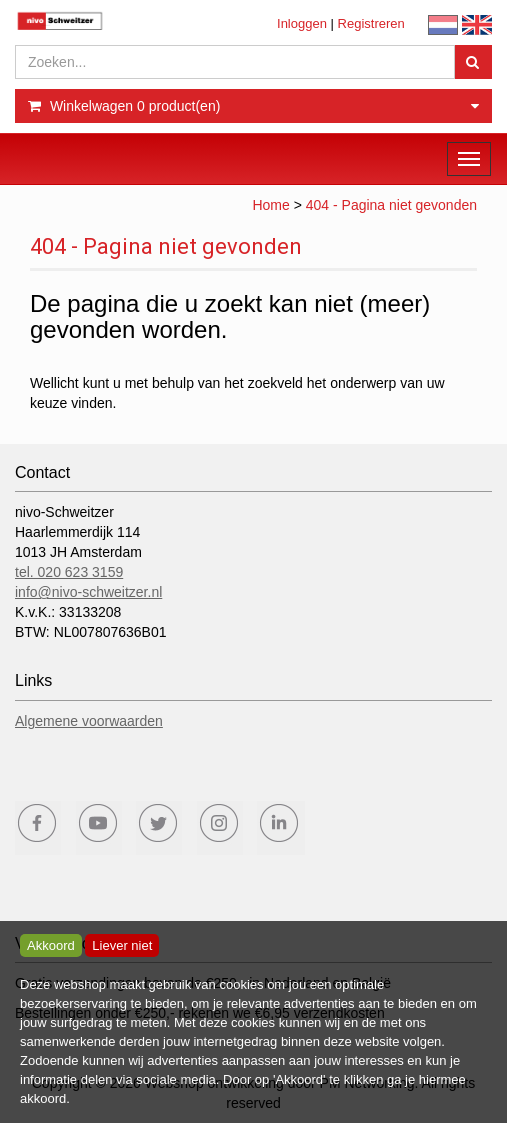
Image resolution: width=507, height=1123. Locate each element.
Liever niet (122, 945)
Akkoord (51, 945)
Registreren (371, 23)
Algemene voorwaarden (89, 721)
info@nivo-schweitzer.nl (88, 592)
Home (270, 205)
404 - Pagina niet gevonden (391, 205)
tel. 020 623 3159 (69, 572)
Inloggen (302, 23)
